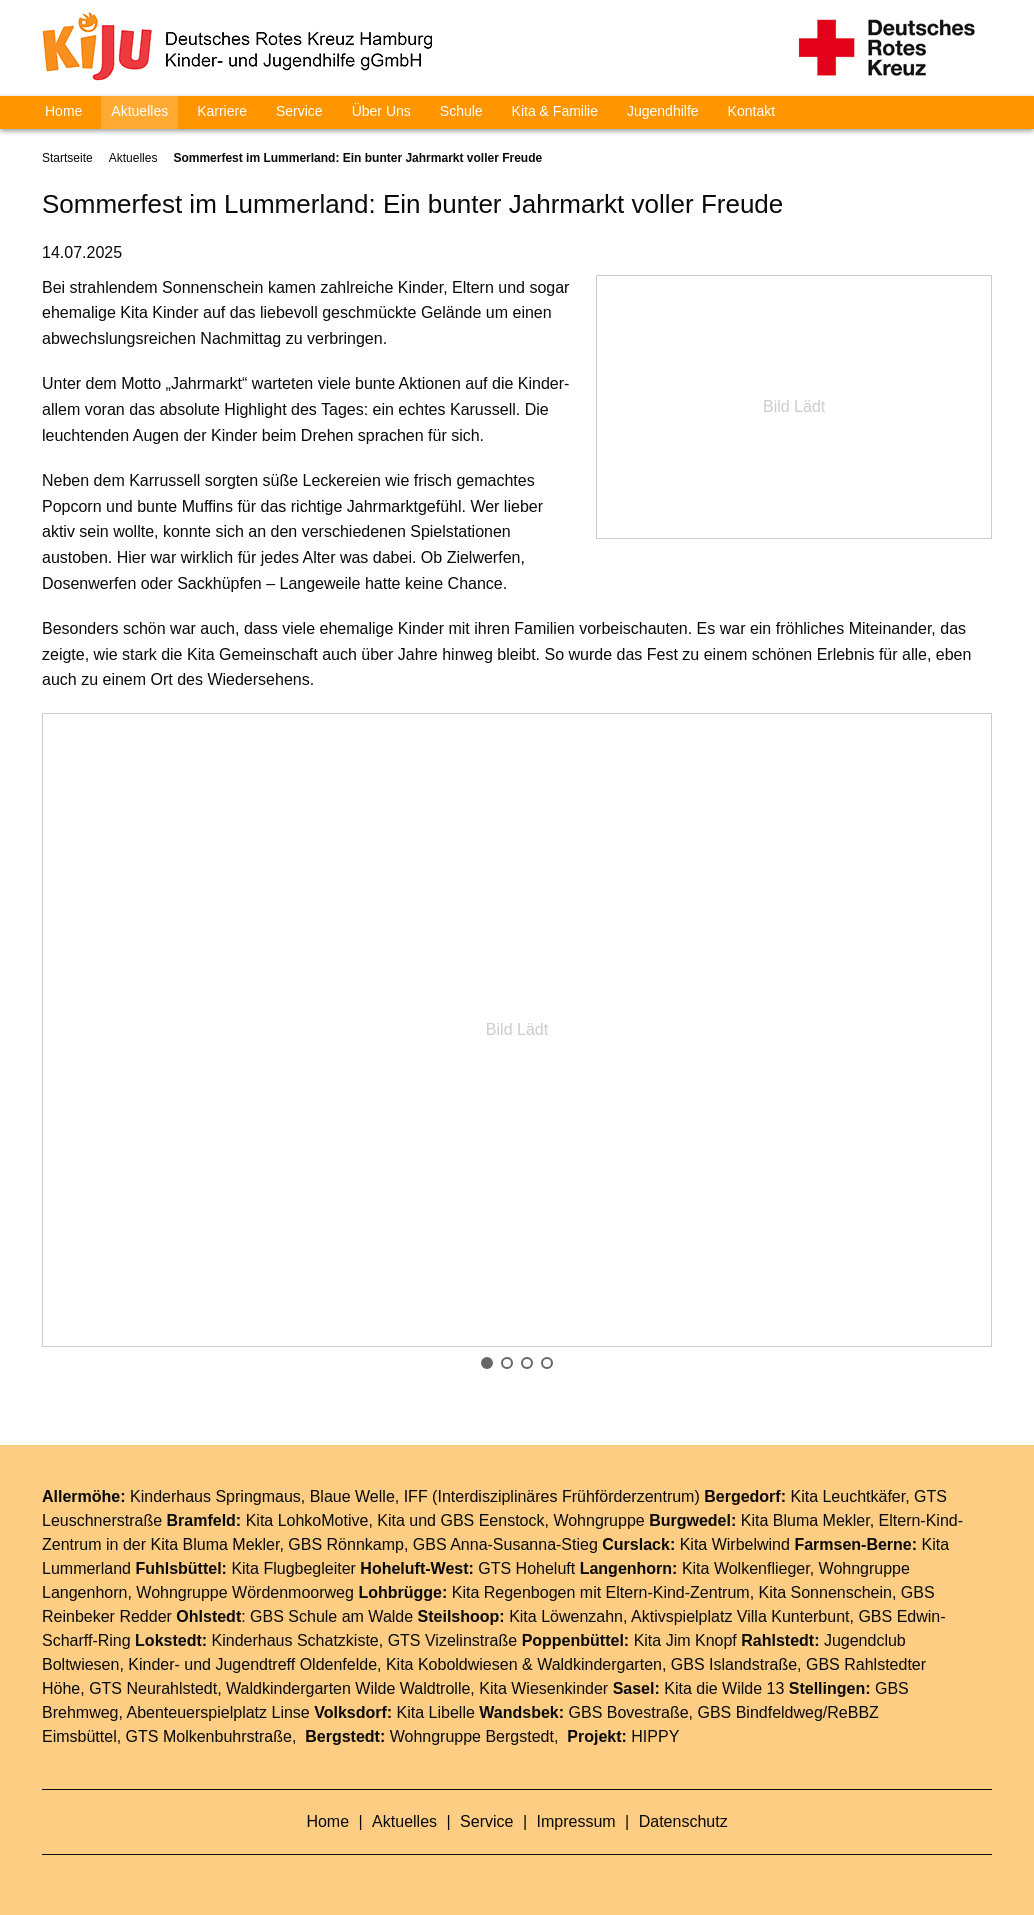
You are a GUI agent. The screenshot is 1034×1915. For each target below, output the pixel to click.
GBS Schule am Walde (331, 1616)
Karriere (222, 111)
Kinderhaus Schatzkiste (295, 1640)
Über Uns (381, 111)
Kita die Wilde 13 (724, 1688)
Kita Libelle (436, 1712)
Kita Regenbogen (514, 1592)
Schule (461, 111)
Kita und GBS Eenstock (460, 1520)
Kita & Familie (555, 111)
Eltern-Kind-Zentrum (678, 1592)
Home (63, 111)
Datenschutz (683, 1821)
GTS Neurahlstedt (153, 1688)
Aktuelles (139, 111)
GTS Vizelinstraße (453, 1640)
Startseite (67, 158)
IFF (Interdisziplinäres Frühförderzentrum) (552, 1496)
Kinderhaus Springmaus (215, 1496)
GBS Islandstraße (734, 1664)
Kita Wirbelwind (735, 1544)
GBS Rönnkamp (346, 1544)
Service (299, 111)
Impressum (579, 1821)
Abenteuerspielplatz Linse (218, 1712)
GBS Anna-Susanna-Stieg (505, 1544)
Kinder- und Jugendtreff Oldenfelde (252, 1664)
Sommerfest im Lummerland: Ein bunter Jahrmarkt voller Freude (357, 158)
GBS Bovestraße (629, 1712)
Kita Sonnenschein (825, 1592)
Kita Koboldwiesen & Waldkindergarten (524, 1664)
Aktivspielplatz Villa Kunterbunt (740, 1616)
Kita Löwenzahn (566, 1616)
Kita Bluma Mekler (805, 1520)
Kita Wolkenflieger (746, 1568)
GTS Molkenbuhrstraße (209, 1736)
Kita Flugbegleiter (293, 1568)
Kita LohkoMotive (307, 1520)
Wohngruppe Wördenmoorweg (245, 1592)
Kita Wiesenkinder (543, 1688)
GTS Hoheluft (526, 1568)
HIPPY (655, 1736)
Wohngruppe (598, 1520)
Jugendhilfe (663, 111)
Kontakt (751, 111)
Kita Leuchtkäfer (847, 1496)
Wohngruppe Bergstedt (472, 1736)
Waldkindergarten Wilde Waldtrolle (348, 1688)
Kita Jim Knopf (685, 1640)
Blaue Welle (352, 1496)
